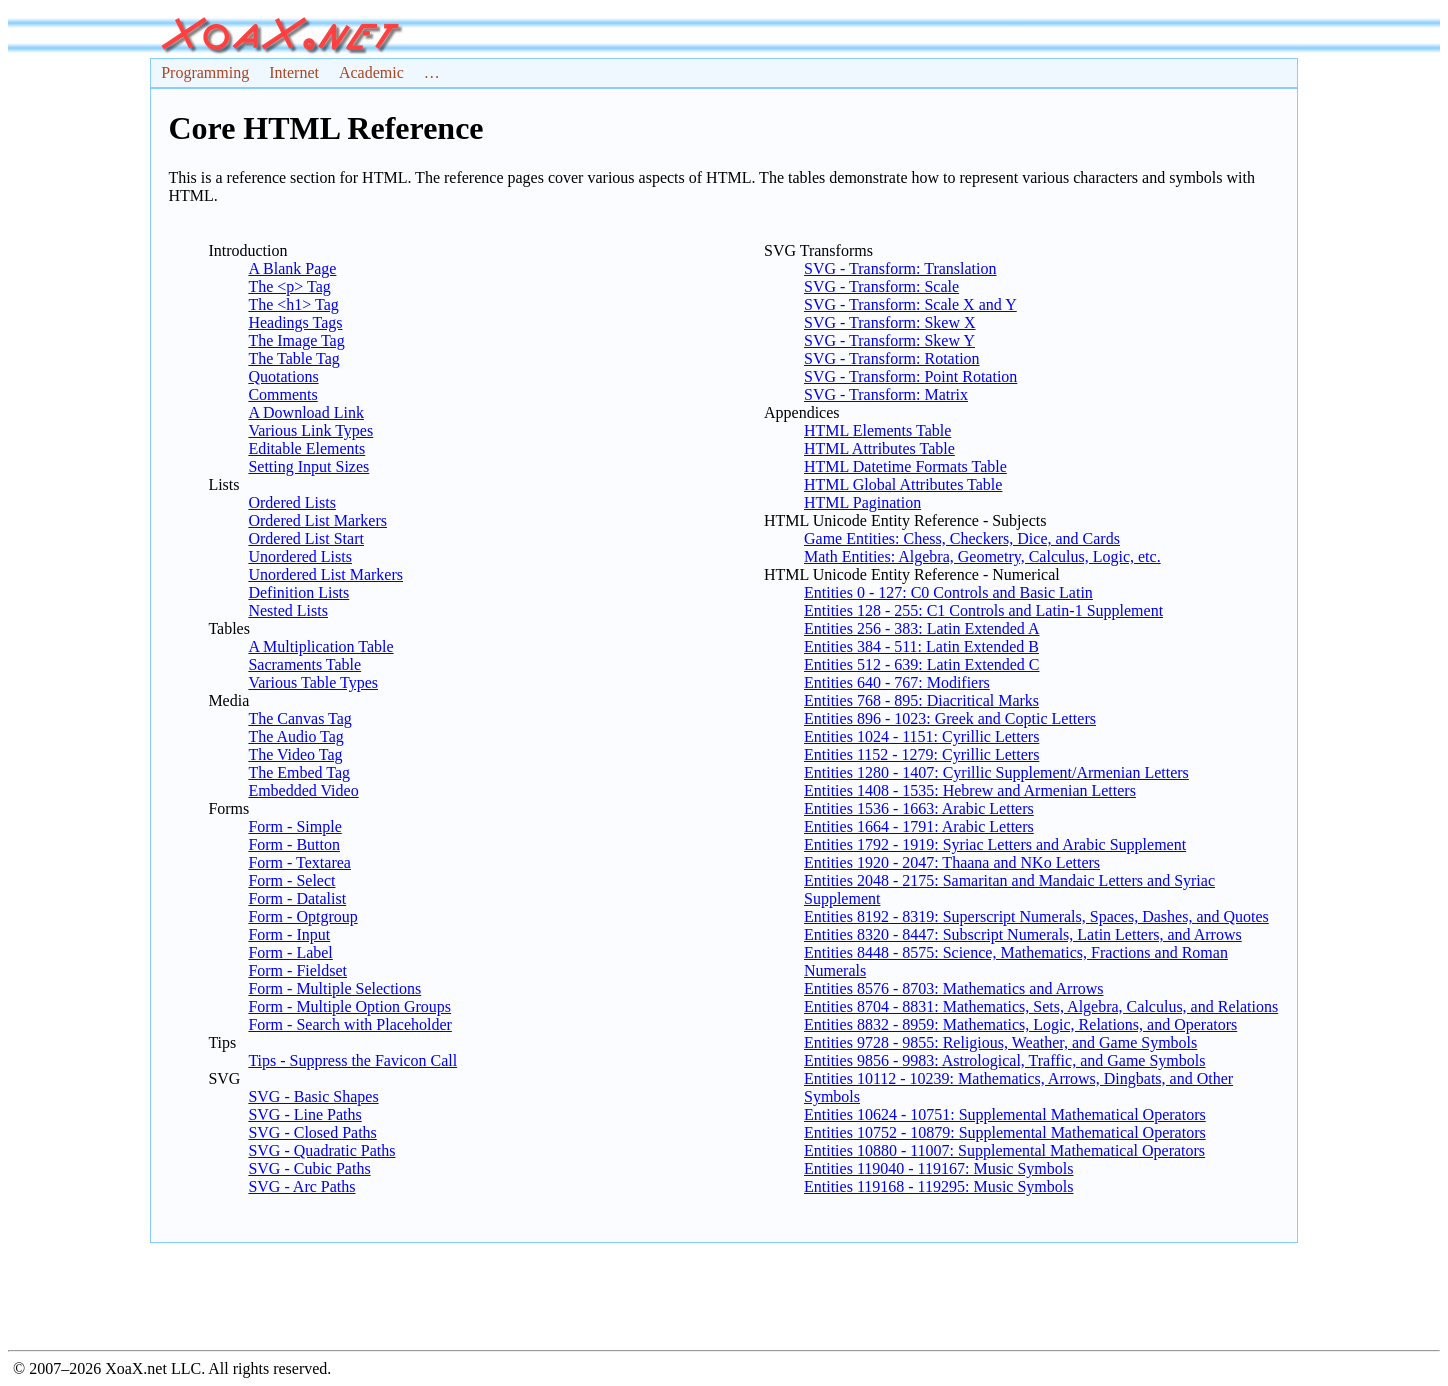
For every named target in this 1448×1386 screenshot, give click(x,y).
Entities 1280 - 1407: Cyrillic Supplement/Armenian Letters (996, 772)
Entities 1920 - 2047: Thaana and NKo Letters (952, 862)
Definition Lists (298, 592)
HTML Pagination (862, 502)
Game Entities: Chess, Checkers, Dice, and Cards (962, 538)
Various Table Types (313, 682)
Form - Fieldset (297, 970)
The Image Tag (296, 340)
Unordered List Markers (325, 574)
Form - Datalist (297, 898)
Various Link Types (310, 430)
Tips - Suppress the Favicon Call (352, 1060)
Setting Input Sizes (308, 466)
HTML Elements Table (877, 430)
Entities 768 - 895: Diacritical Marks (921, 700)
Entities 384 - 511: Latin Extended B (921, 646)
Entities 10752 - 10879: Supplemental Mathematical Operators (1005, 1132)
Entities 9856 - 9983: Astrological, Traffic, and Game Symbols (1004, 1060)
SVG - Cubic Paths (309, 1168)
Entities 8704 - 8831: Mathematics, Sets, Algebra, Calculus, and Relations (1041, 1006)
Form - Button (294, 844)
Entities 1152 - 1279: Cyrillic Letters (921, 754)
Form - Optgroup (302, 916)
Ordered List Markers (317, 520)
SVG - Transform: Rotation (892, 358)
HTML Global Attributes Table (903, 484)
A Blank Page (292, 268)
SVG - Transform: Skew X (890, 322)
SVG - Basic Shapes (313, 1096)
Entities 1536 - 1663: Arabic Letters (919, 808)
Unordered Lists (300, 556)
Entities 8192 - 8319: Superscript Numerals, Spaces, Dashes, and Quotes (1036, 916)
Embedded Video (303, 790)
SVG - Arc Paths (301, 1186)
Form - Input (289, 934)
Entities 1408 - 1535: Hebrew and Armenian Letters (970, 790)
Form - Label (290, 952)
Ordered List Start (306, 538)
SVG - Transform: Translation (900, 268)
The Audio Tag (295, 736)
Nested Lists (288, 610)
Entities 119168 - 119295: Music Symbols (938, 1186)
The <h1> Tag (293, 304)
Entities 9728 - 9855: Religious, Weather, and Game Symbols (1000, 1042)
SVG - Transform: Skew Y (889, 340)
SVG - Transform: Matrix (886, 394)
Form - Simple (294, 826)
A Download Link (306, 412)
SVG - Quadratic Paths (321, 1150)
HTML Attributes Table (879, 448)
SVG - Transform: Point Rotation (910, 376)
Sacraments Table (304, 664)
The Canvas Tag (299, 718)
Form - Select (291, 880)
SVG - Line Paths (304, 1114)
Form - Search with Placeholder (350, 1024)
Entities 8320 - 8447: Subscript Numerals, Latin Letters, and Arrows (1023, 934)
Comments (282, 394)
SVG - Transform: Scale (881, 286)
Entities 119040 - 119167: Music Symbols (938, 1168)
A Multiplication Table (320, 646)
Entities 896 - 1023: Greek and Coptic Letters (950, 718)
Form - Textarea (299, 862)
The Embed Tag (299, 772)
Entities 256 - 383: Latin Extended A (922, 628)
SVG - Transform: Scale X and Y (910, 304)
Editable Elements (306, 448)
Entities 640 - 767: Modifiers (897, 682)
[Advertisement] (724, 1293)
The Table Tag (293, 358)
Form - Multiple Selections (334, 988)
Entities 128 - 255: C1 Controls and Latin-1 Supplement (983, 610)
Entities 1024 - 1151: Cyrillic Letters (921, 736)
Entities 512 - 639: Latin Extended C (922, 664)
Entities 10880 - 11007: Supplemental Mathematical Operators (1004, 1150)
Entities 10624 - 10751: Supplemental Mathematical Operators (1005, 1114)
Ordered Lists (292, 502)
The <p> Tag (289, 286)
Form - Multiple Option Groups (349, 1006)
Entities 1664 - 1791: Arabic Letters (919, 826)
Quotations (283, 376)
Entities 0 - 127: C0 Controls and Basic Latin (948, 592)
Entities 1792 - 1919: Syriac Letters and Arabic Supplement (995, 844)
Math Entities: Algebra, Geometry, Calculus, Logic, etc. (982, 556)
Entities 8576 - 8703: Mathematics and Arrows (954, 988)
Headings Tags (295, 322)
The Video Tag (295, 754)
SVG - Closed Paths (312, 1132)
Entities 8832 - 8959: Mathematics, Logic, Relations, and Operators (1020, 1024)
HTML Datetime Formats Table (905, 466)
